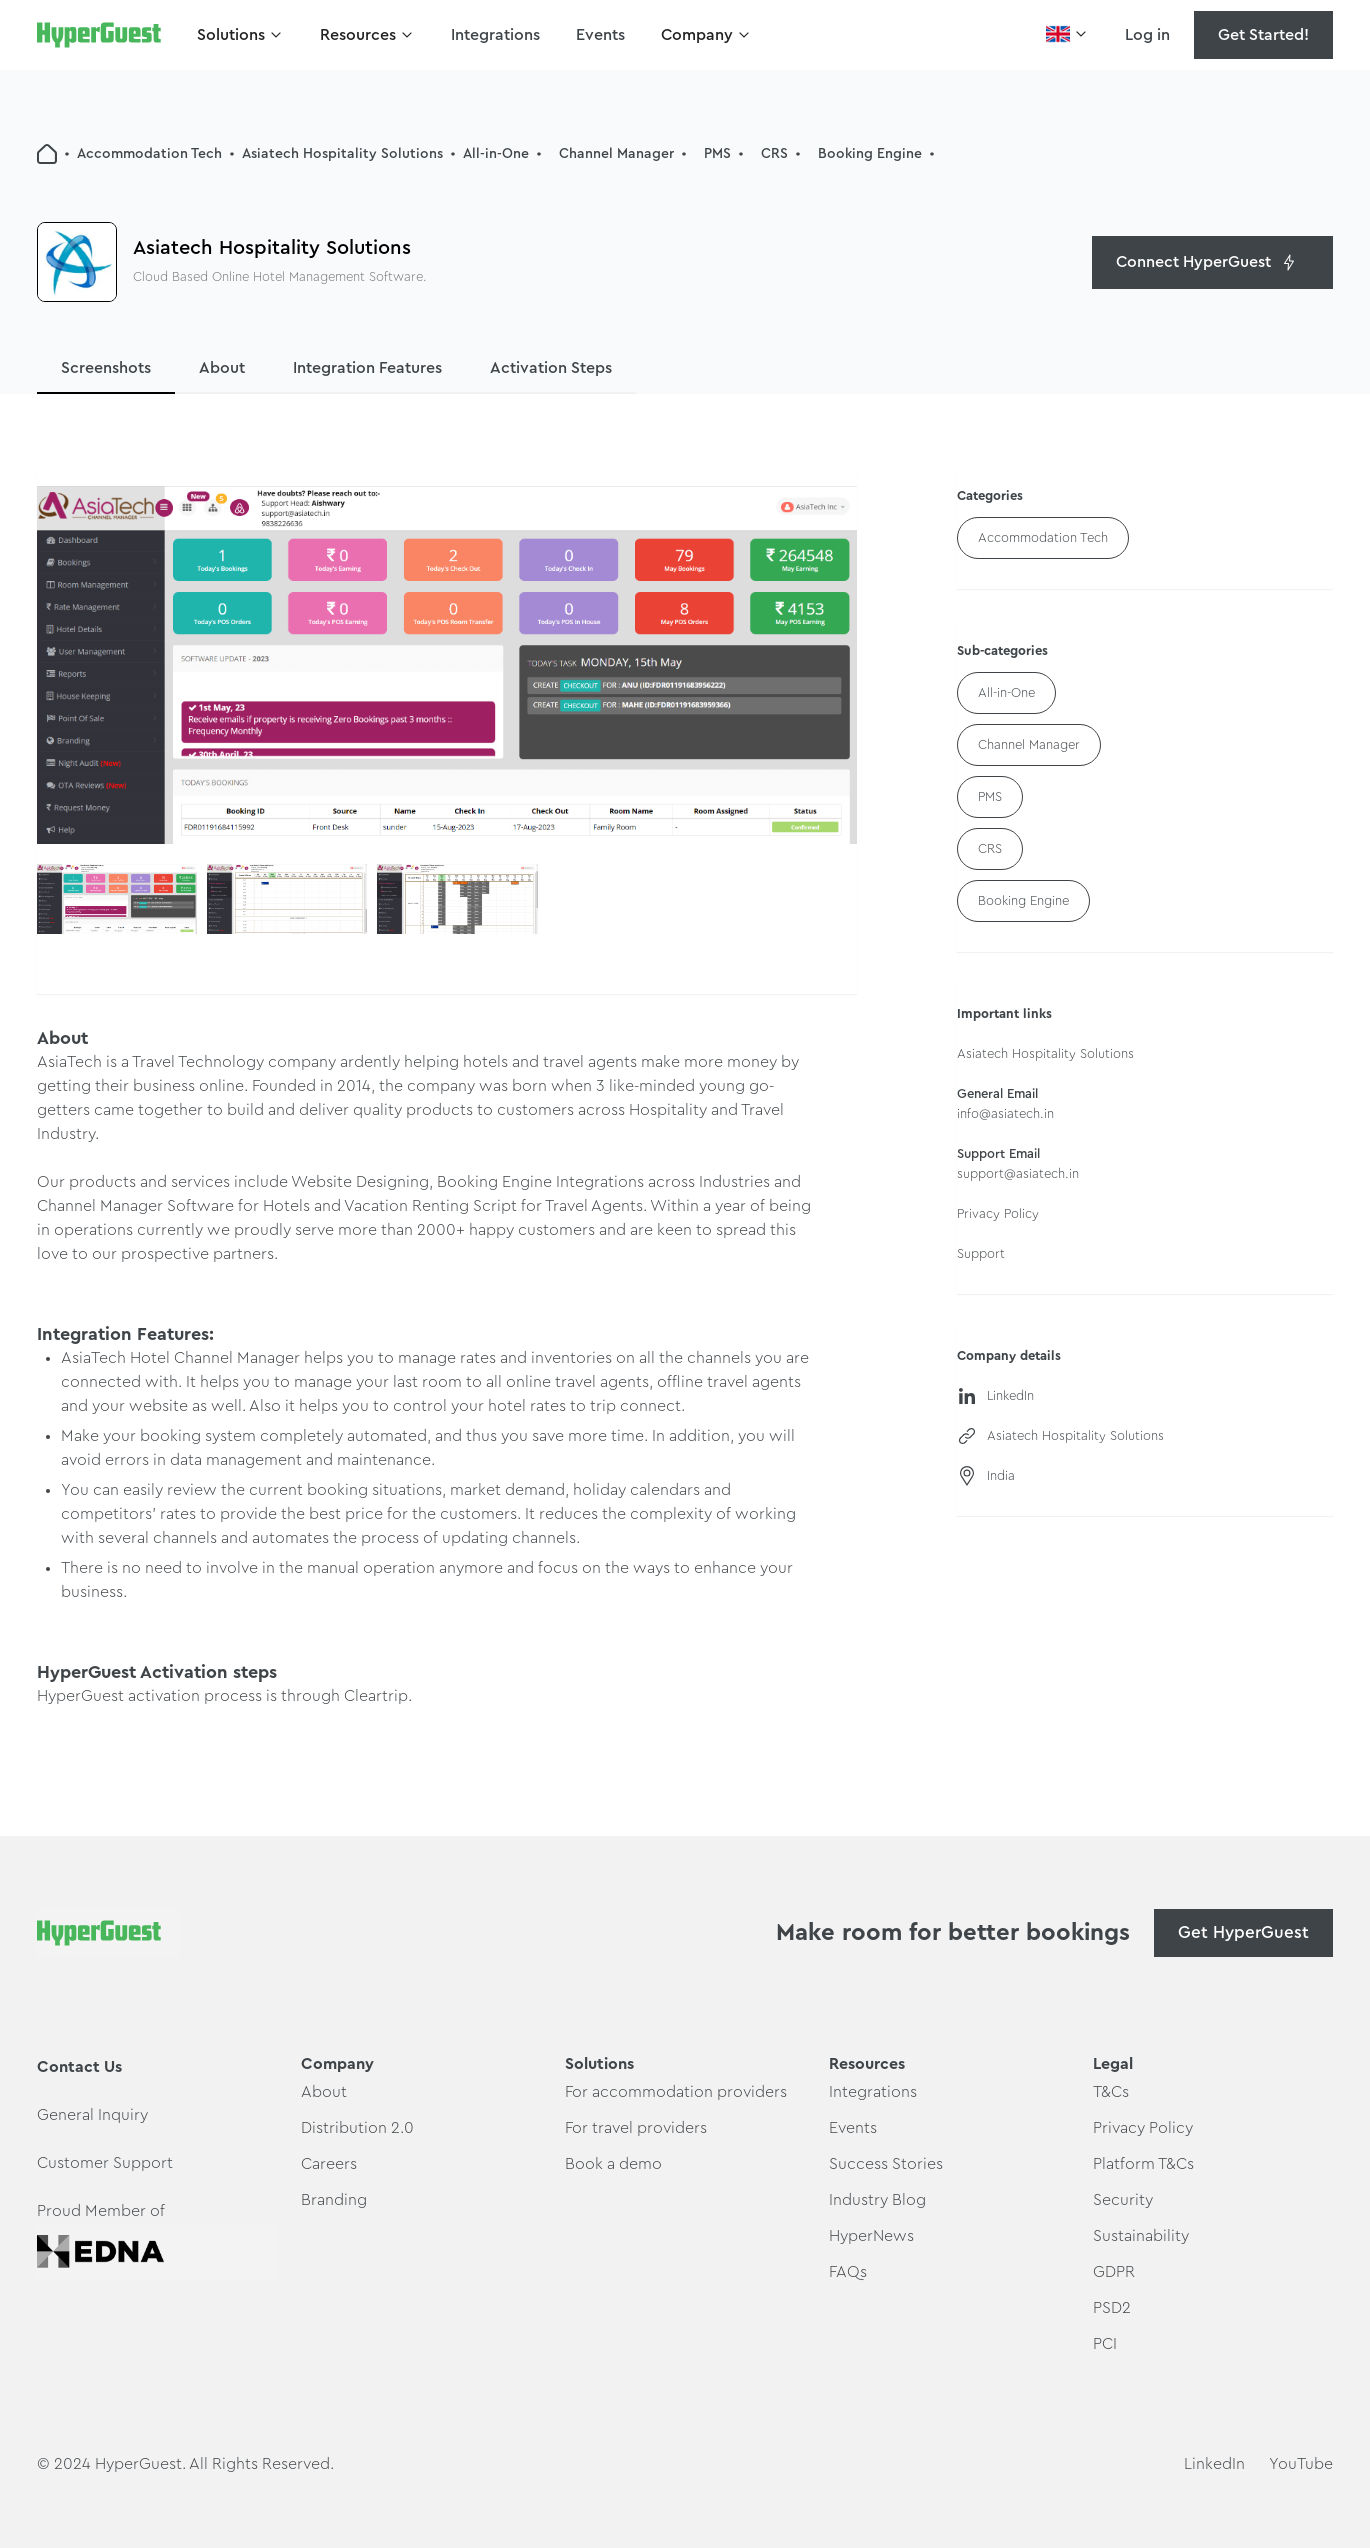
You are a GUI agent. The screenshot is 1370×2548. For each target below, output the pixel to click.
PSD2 (1112, 2308)
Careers (329, 2164)
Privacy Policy (1143, 2128)
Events (600, 35)
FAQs (848, 2272)
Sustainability (1141, 2236)
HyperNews (871, 2236)
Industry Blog (877, 2200)
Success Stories (886, 2164)
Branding (334, 2200)
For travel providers (636, 2128)
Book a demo (613, 2164)
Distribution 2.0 (357, 2128)
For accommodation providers (676, 2092)
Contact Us (79, 2067)
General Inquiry (92, 2115)
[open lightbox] (447, 665)
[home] (99, 35)
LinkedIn (1214, 2464)
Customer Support (105, 2163)
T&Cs (1111, 2092)
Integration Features (367, 368)
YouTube (1301, 2464)
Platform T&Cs (1143, 2164)
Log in (1147, 35)
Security (1123, 2200)
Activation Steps (551, 368)
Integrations (495, 35)
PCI (1105, 2344)
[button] (240, 35)
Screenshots (106, 368)
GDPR (1114, 2272)
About (222, 368)
